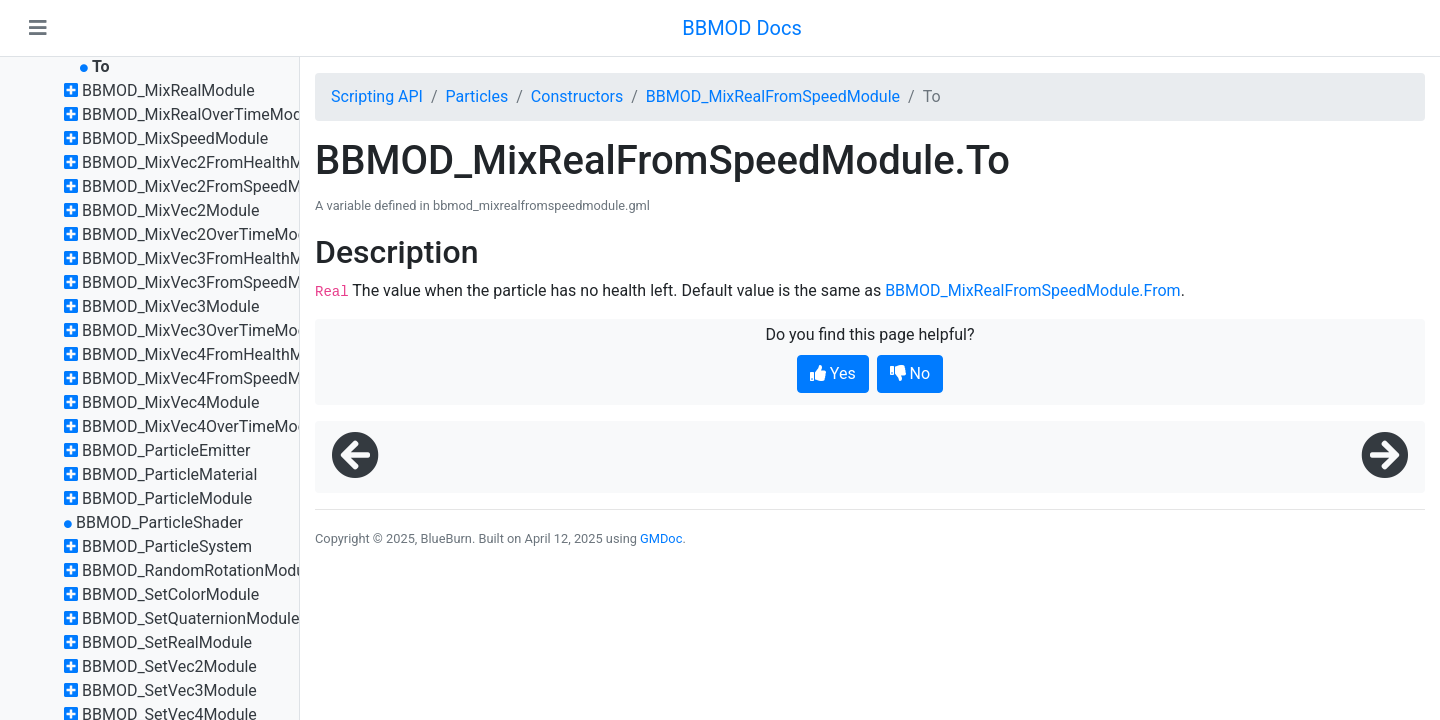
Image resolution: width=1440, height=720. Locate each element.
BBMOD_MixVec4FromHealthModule (212, 354)
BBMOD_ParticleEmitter (166, 450)
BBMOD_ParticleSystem (167, 546)
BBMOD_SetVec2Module (169, 666)
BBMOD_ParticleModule (167, 498)
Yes (833, 373)
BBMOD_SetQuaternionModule (191, 618)
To (101, 66)
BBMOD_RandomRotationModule (200, 570)
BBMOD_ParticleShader (159, 522)
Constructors (577, 96)
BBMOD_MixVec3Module (170, 306)
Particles (477, 96)
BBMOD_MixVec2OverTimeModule (205, 234)
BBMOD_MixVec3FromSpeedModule (211, 282)
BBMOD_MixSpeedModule (175, 138)
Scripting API (377, 96)
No (910, 373)
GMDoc (661, 538)
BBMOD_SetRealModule (167, 642)
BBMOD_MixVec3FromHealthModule (212, 258)
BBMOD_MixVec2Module (170, 210)
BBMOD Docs (742, 28)
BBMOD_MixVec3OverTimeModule (205, 330)
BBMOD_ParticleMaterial (169, 474)
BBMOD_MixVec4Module (170, 402)
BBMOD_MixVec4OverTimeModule (205, 426)
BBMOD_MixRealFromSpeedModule (773, 96)
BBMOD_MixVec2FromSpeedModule (211, 186)
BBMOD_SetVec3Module (169, 690)
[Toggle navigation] (38, 28)
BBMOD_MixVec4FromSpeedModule (211, 378)
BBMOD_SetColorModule (170, 594)
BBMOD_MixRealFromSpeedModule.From (1033, 290)
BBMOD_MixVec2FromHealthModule (212, 162)
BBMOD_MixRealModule (168, 90)
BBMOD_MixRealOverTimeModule (202, 114)
